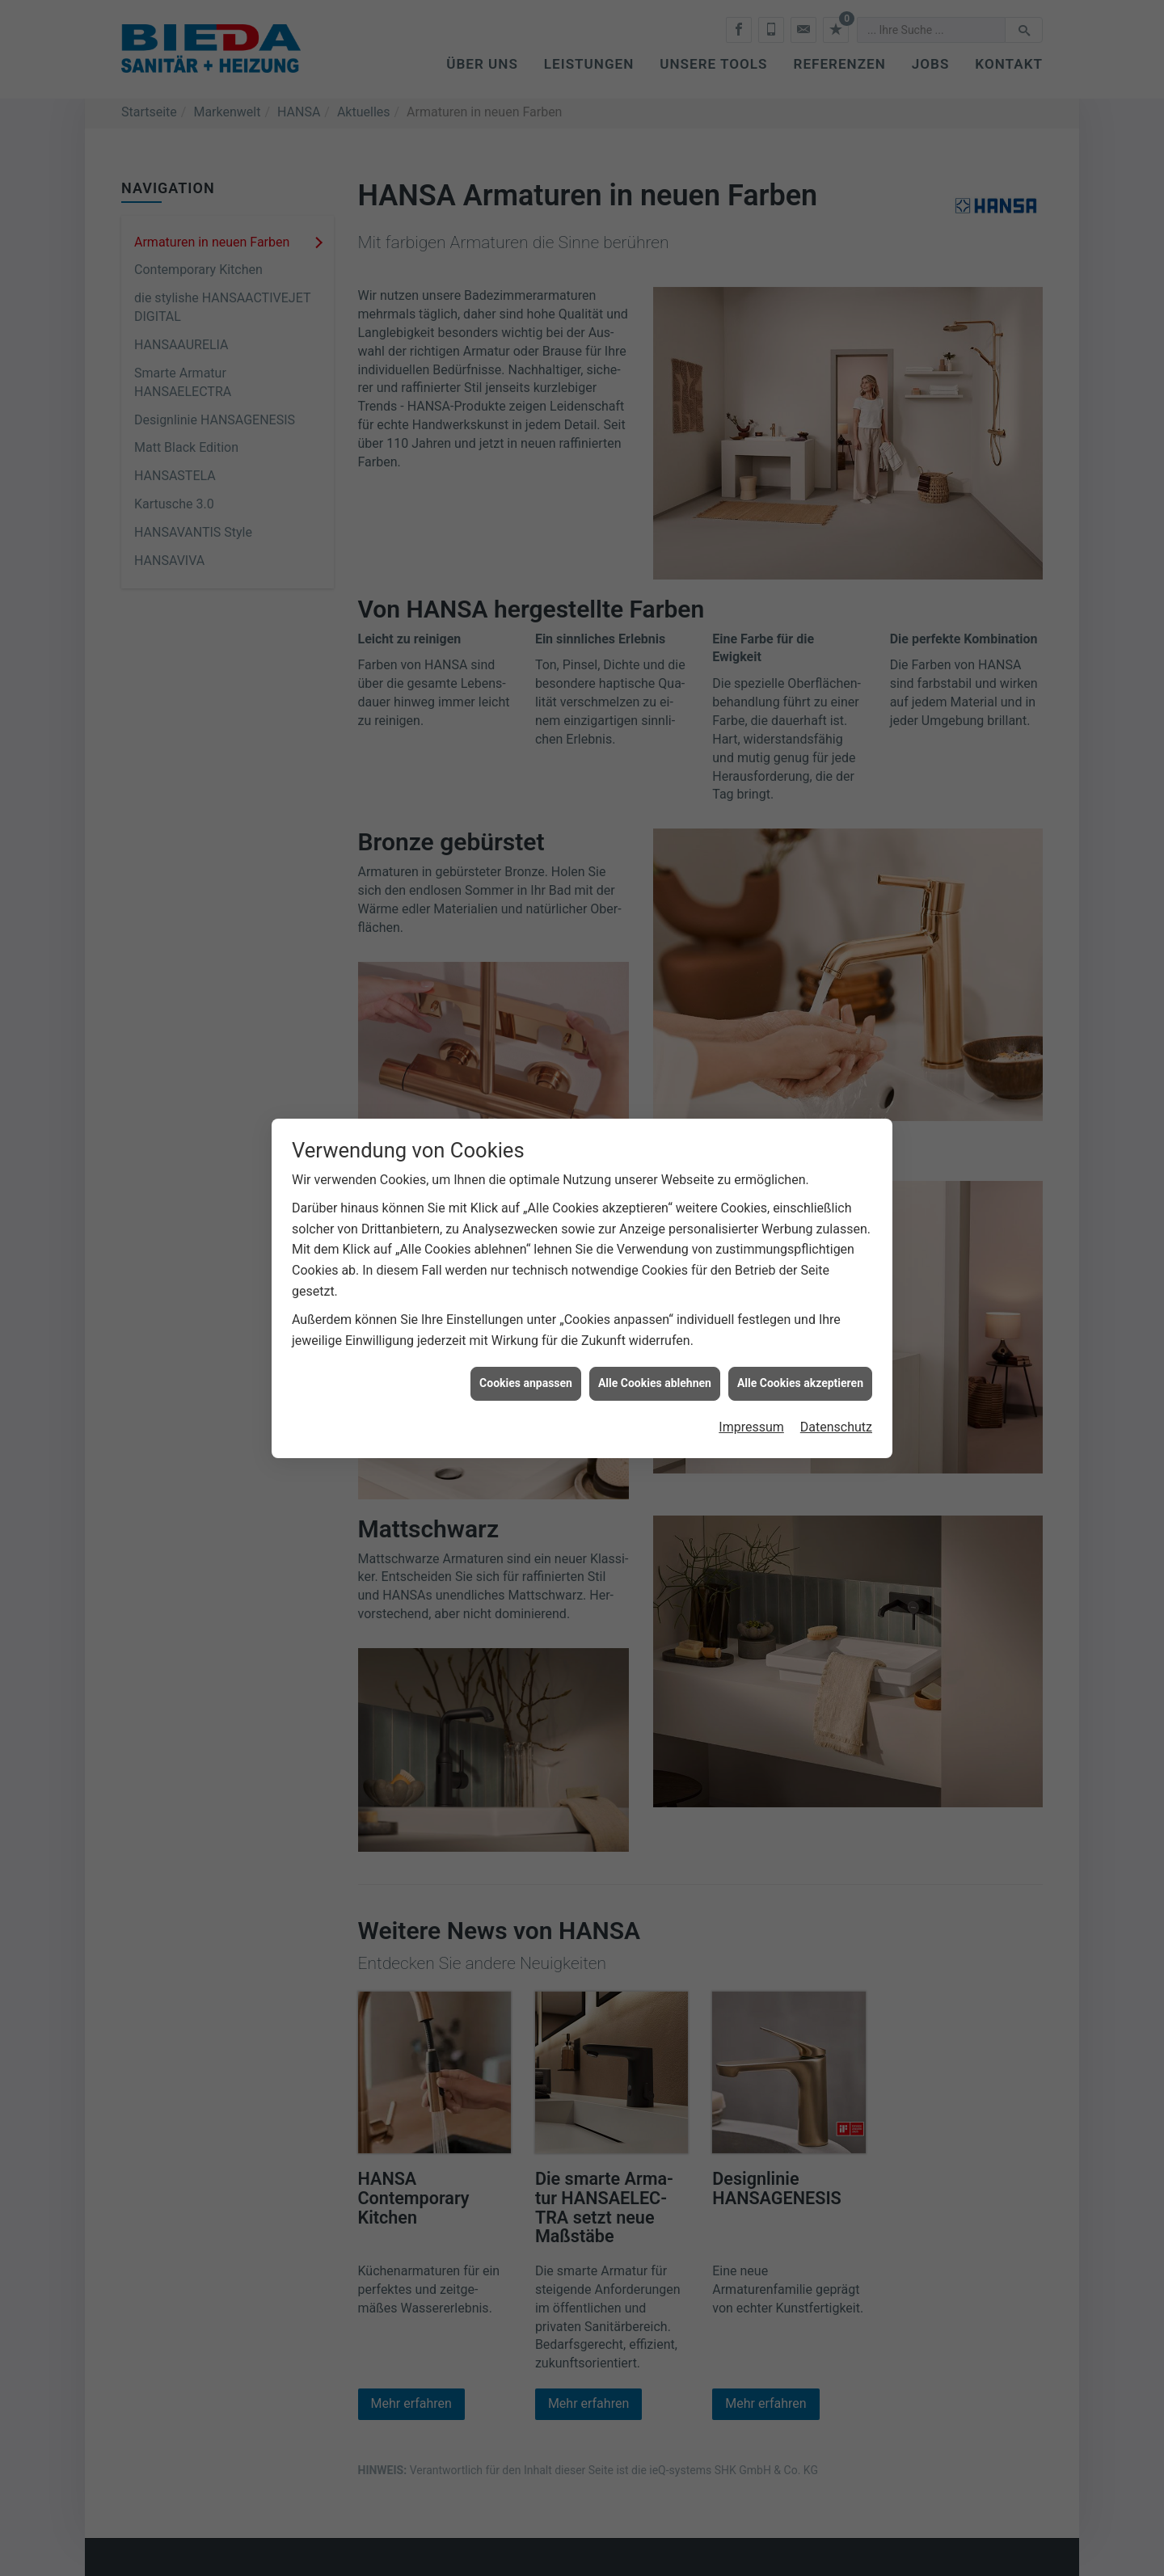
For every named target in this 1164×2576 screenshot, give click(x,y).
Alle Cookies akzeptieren (800, 1383)
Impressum (751, 1427)
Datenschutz (836, 1427)
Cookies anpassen (525, 1383)
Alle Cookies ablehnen (654, 1383)
